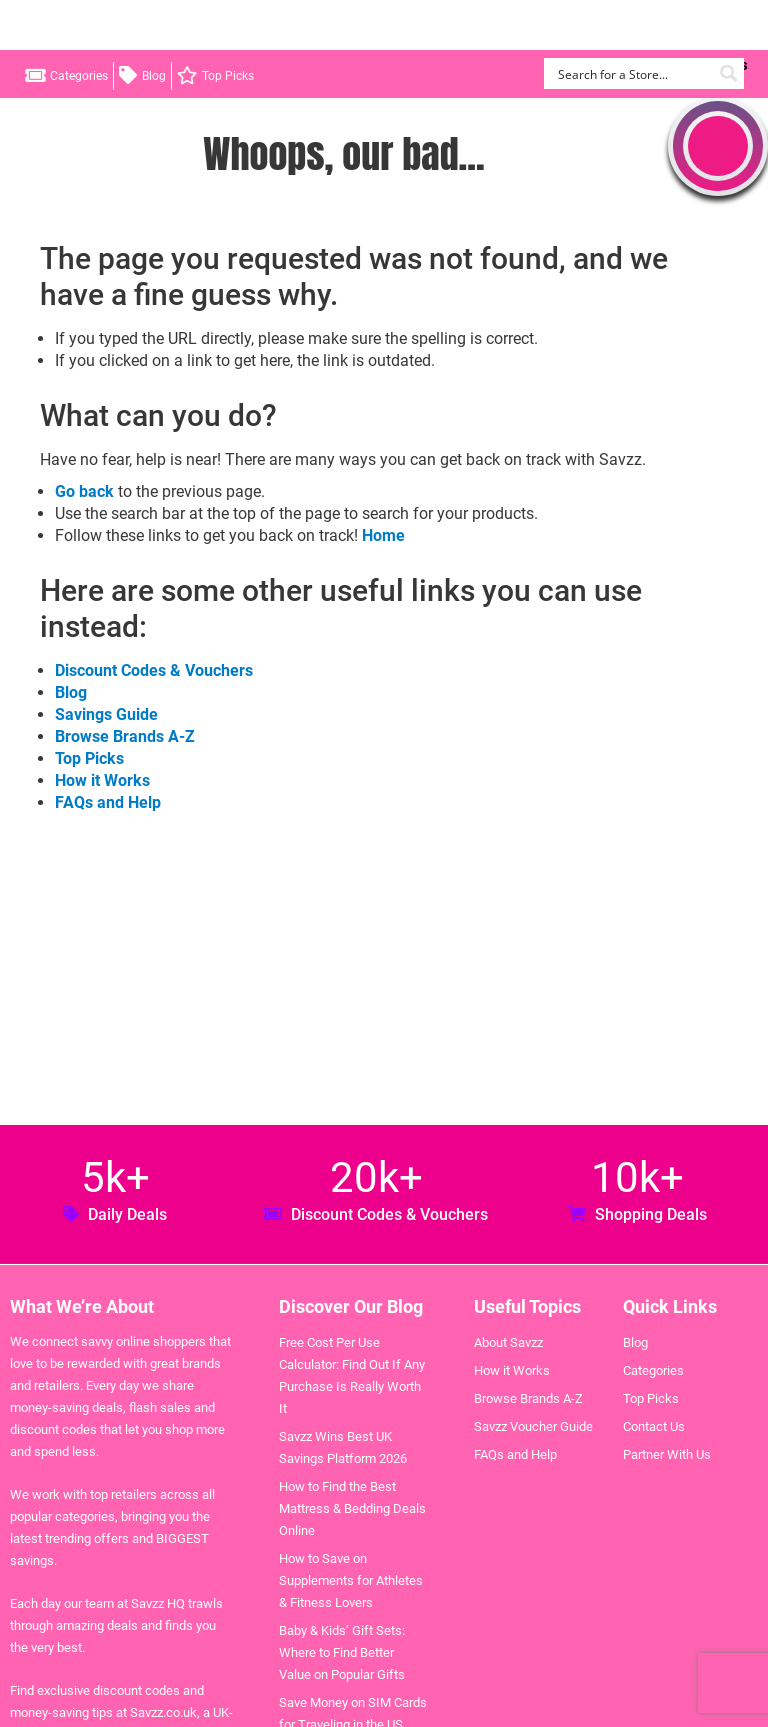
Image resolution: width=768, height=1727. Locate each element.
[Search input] (632, 73)
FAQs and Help (108, 802)
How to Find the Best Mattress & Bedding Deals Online (352, 1508)
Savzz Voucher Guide (533, 1426)
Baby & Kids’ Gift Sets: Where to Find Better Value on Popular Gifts (342, 1652)
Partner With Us (667, 1454)
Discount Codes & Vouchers (154, 670)
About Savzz (508, 1342)
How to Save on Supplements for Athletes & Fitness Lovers (351, 1580)
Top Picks (228, 76)
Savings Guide (106, 714)
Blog (154, 76)
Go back (84, 491)
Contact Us (654, 1426)
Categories (79, 76)
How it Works (102, 780)
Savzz (120, 25)
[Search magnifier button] (728, 73)
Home (383, 535)
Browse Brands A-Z (125, 736)
